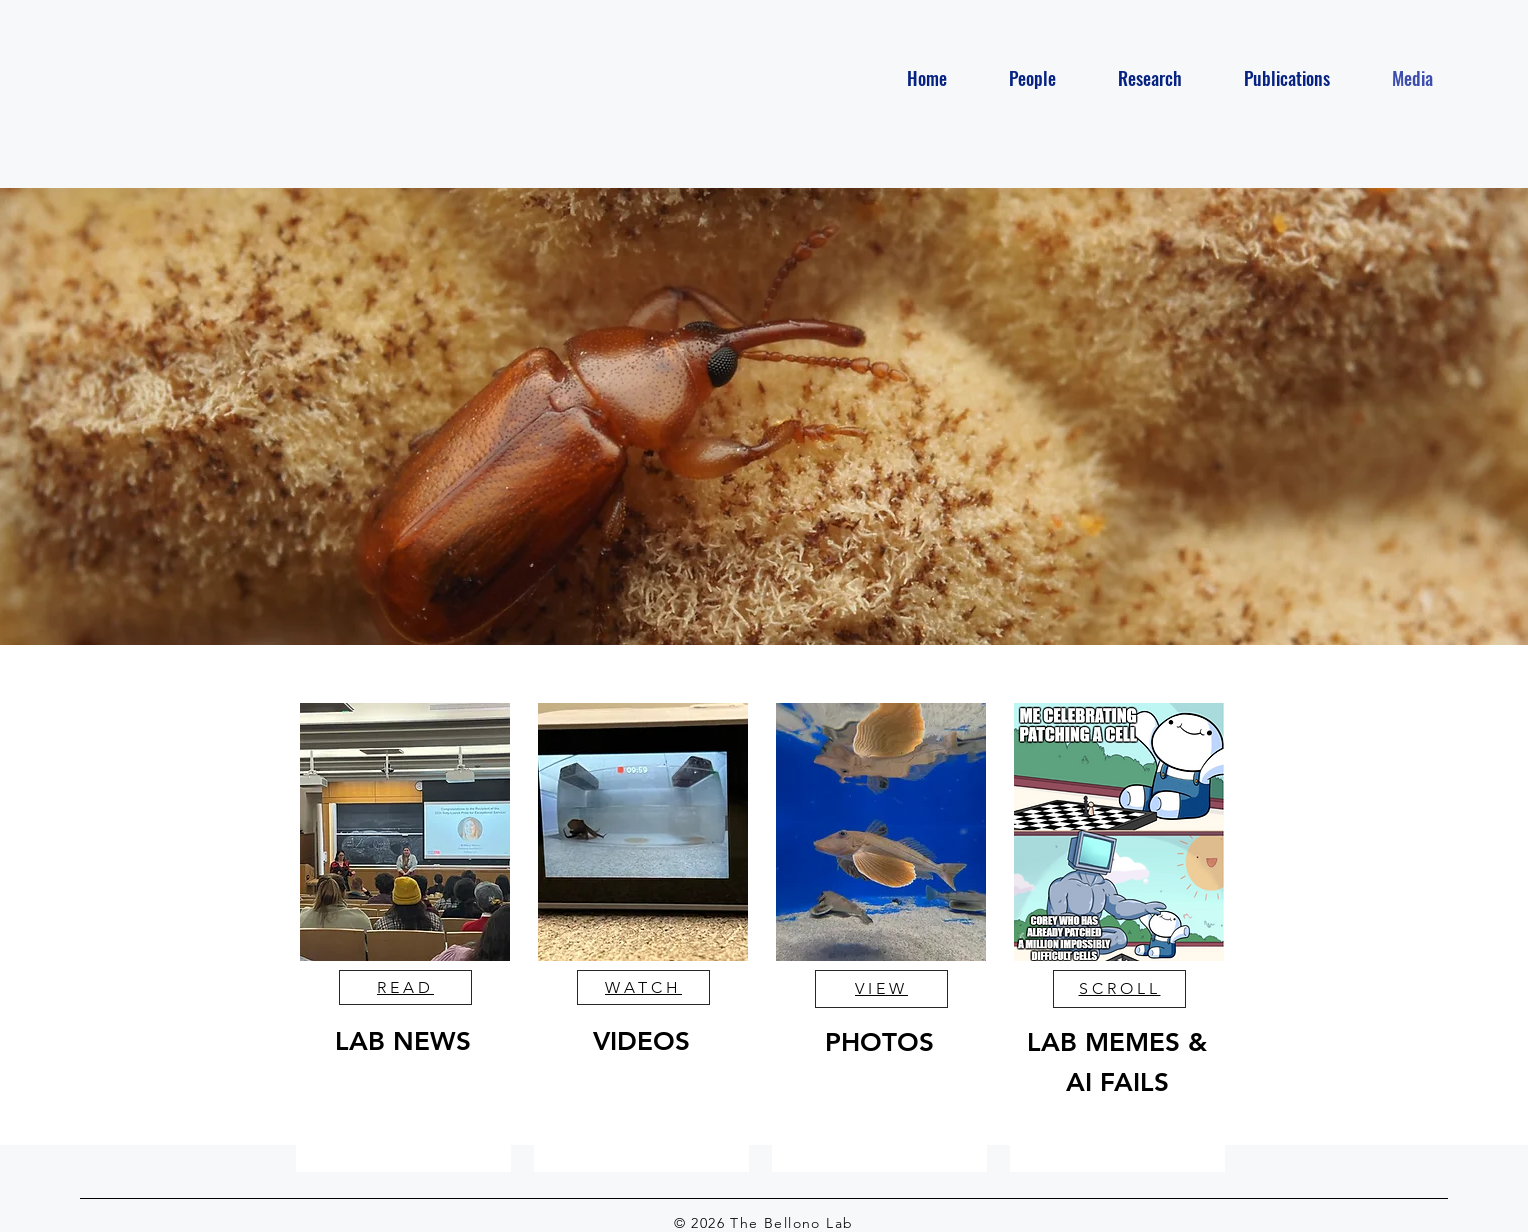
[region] (403, 937)
